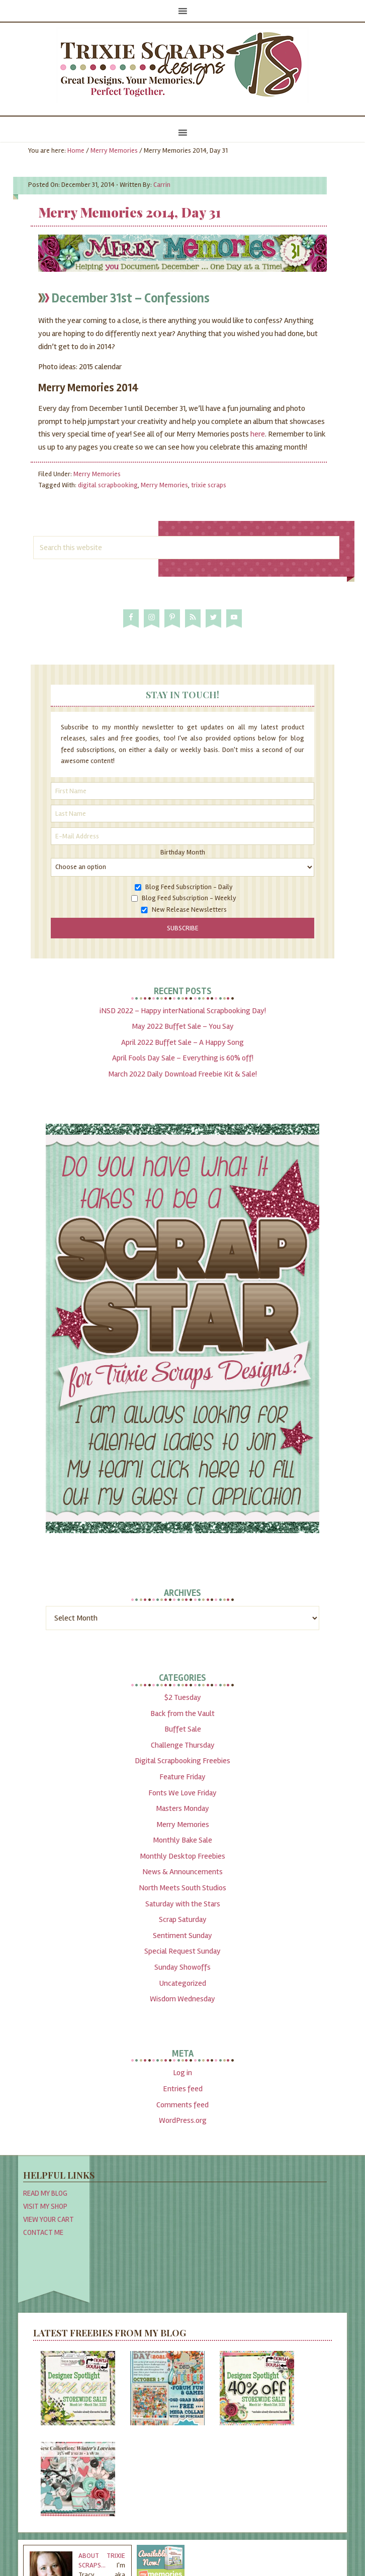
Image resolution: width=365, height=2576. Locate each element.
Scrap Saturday (183, 1919)
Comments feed (182, 2105)
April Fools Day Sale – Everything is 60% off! (182, 1058)
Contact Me (43, 2232)
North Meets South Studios (182, 1888)
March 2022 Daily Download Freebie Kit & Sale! (182, 1074)
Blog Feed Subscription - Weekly (189, 898)
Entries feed (183, 2089)
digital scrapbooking (108, 485)
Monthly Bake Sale (182, 1840)
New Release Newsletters (189, 909)
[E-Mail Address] (182, 836)
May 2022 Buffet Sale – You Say (183, 1026)
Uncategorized (182, 1983)
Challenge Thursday (183, 1745)
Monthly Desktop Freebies (182, 1856)
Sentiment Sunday (182, 1935)
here (257, 434)
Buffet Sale (182, 1729)
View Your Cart (48, 2219)
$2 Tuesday (182, 1697)
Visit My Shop (45, 2206)
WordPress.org (183, 2120)
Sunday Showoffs (182, 1967)
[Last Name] (182, 813)
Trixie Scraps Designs (182, 65)
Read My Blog (45, 2193)
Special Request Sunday (182, 1951)
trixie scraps (208, 485)
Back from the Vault (182, 1713)
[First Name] (182, 791)
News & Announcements (182, 1872)
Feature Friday (182, 1777)
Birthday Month (182, 852)
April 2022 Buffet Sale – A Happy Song (182, 1042)
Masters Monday (182, 1808)
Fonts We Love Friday (182, 1793)
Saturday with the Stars (182, 1904)
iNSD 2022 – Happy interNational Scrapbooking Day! (183, 1011)
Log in (182, 2073)
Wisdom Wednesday (182, 1999)
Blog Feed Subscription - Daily (189, 887)
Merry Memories (97, 474)
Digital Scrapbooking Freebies (182, 1761)
